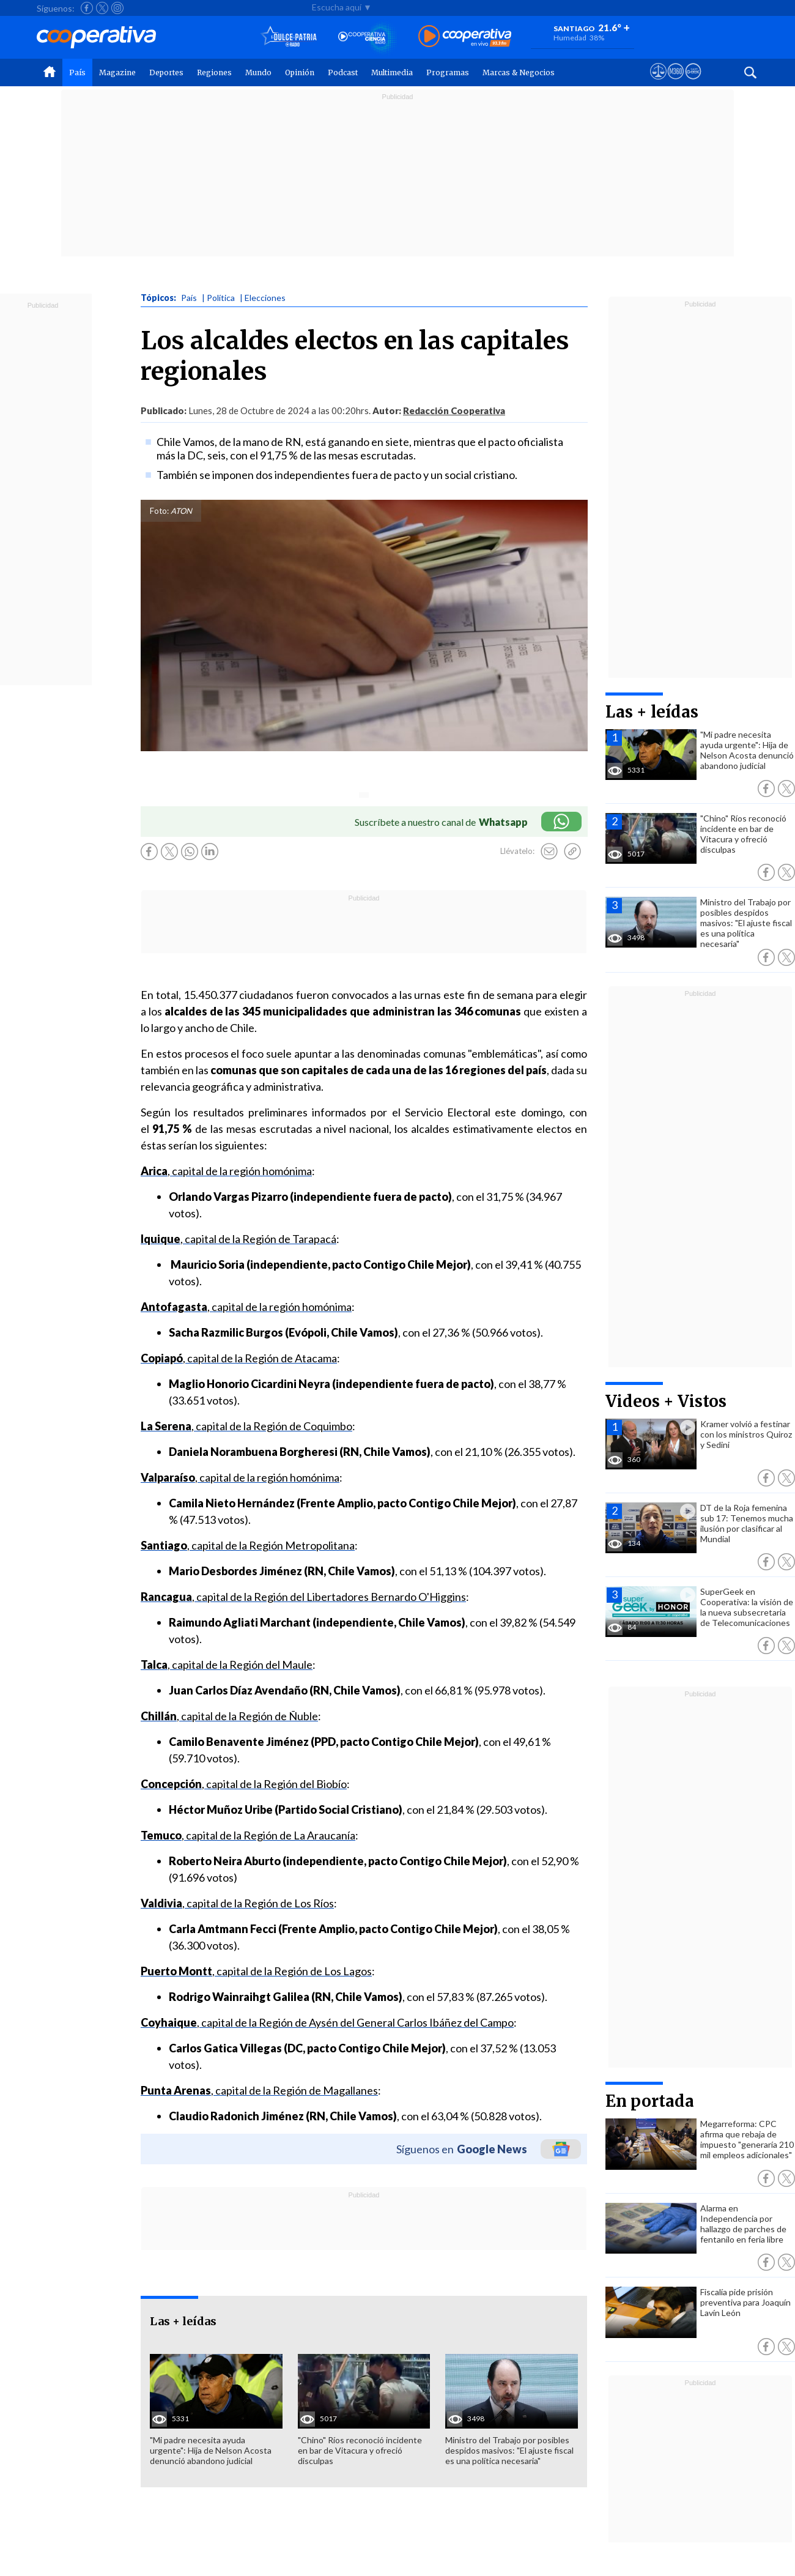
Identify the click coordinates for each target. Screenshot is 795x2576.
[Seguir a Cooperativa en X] (102, 8)
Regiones (214, 72)
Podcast (343, 72)
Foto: (159, 511)
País (77, 72)
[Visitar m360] (675, 82)
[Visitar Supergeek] (693, 82)
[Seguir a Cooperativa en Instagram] (117, 8)
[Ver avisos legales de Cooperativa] (658, 82)
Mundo (258, 72)
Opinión (299, 72)
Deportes (166, 72)
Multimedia (392, 72)
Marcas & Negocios (519, 72)
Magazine (117, 72)
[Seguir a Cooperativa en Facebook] (87, 8)
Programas (447, 72)
